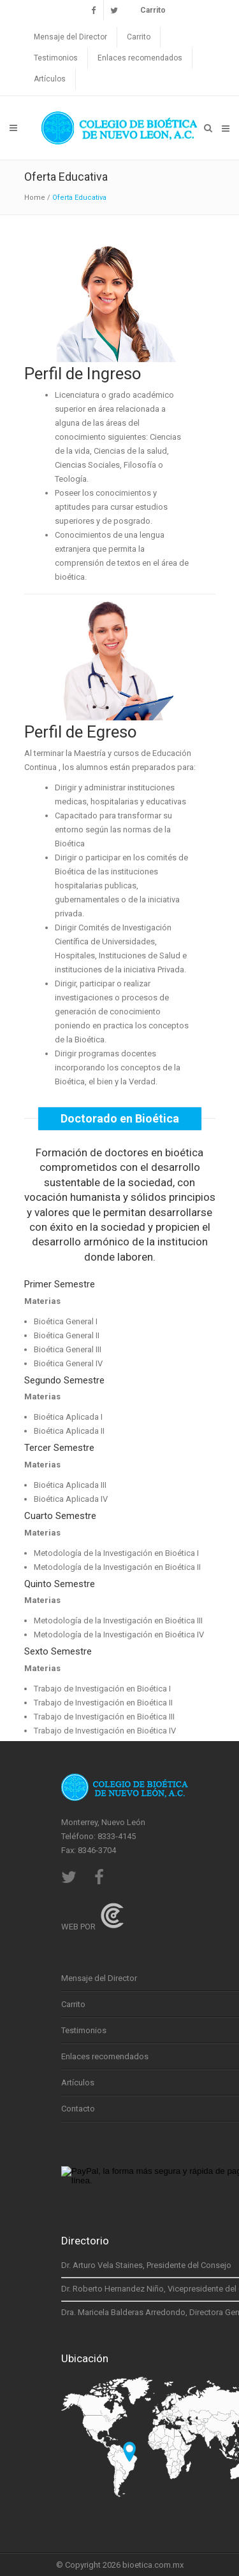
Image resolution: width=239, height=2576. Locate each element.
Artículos (50, 78)
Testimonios (56, 57)
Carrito (138, 36)
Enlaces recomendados (140, 57)
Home (34, 197)
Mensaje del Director (70, 36)
